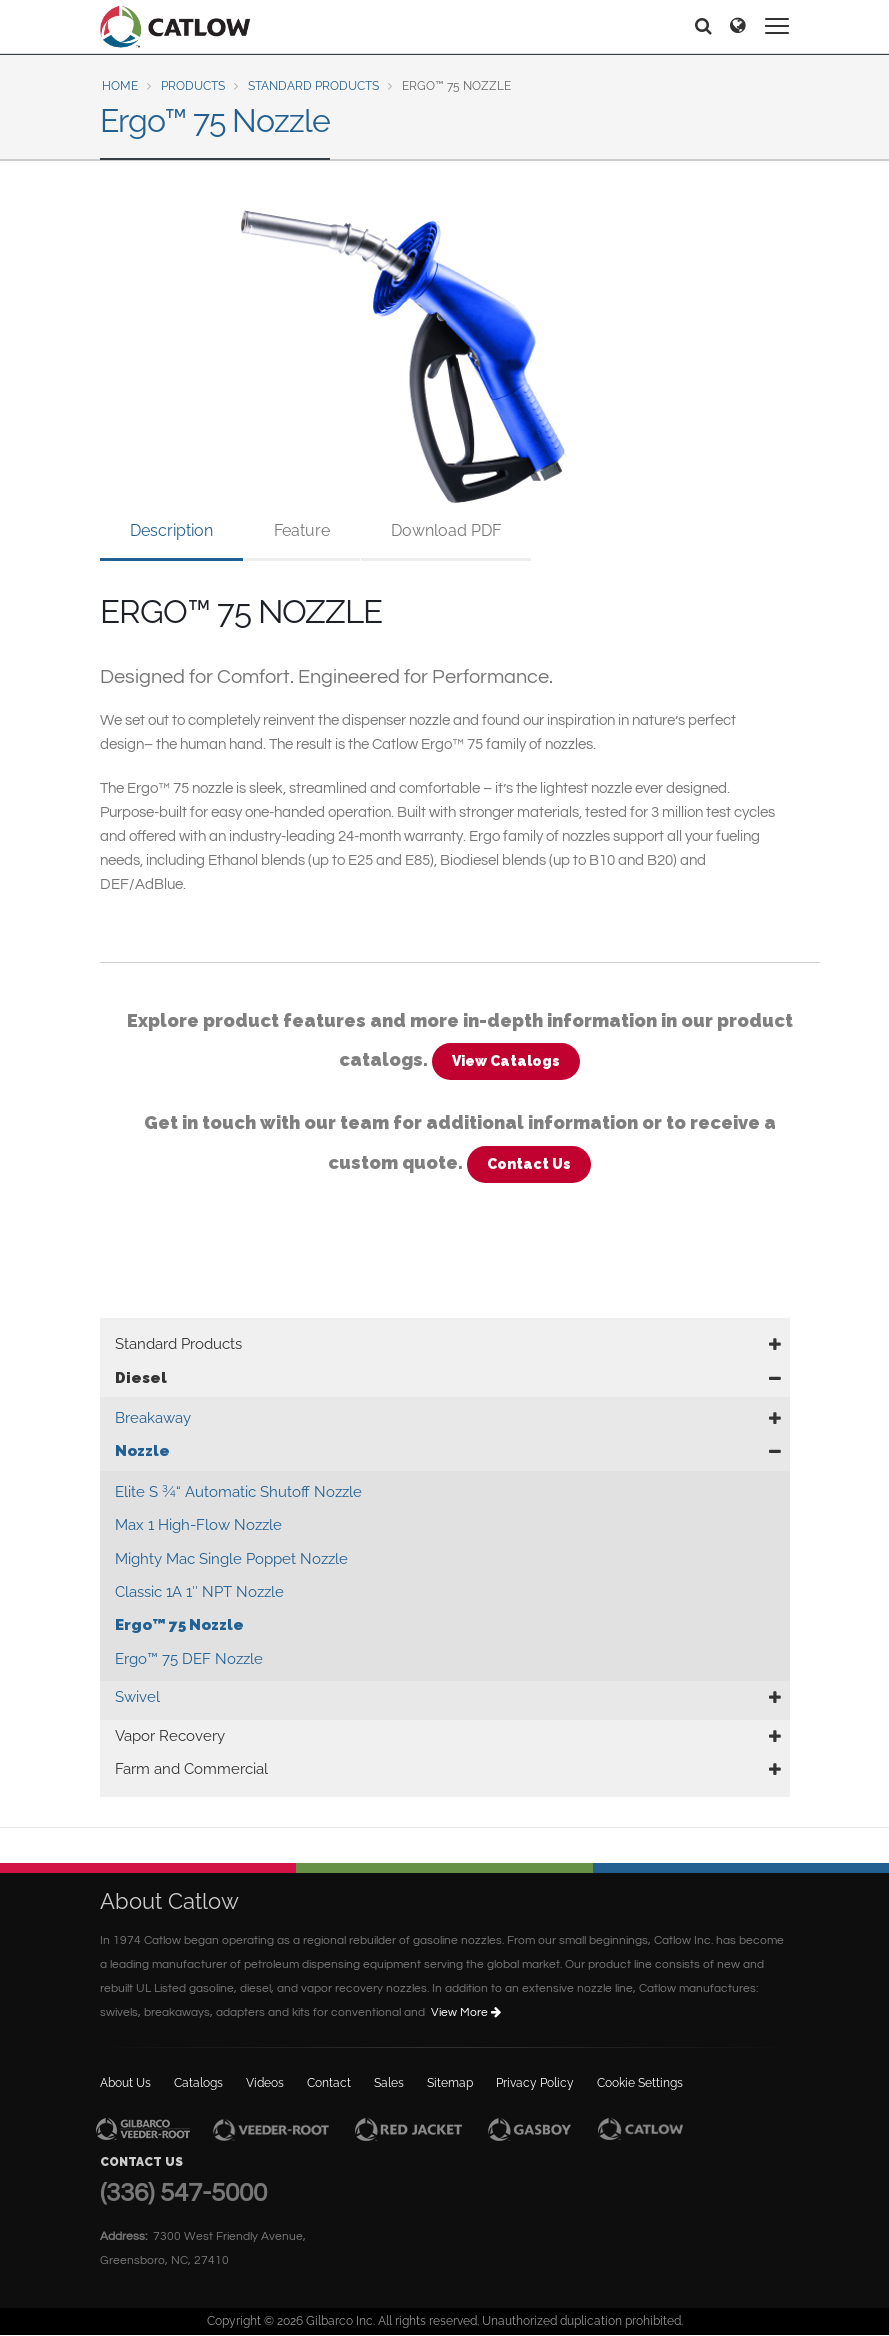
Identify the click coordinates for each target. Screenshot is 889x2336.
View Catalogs (506, 1061)
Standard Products (313, 86)
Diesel (141, 1378)
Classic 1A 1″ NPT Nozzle (199, 1592)
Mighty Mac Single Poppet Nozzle (231, 1559)
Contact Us (529, 1164)
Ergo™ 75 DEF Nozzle (189, 1659)
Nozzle (142, 1451)
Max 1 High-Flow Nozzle (198, 1525)
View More (467, 2012)
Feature (302, 530)
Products (193, 86)
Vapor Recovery (170, 1736)
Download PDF (446, 530)
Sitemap (450, 2083)
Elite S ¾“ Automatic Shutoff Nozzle (238, 1492)
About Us (125, 2083)
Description (171, 530)
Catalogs (198, 2083)
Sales (389, 2083)
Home (120, 86)
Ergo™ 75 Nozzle (179, 1625)
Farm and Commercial (191, 1769)
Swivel (137, 1697)
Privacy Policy (535, 2083)
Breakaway (153, 1418)
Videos (265, 2083)
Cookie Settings (640, 2083)
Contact (329, 2083)
